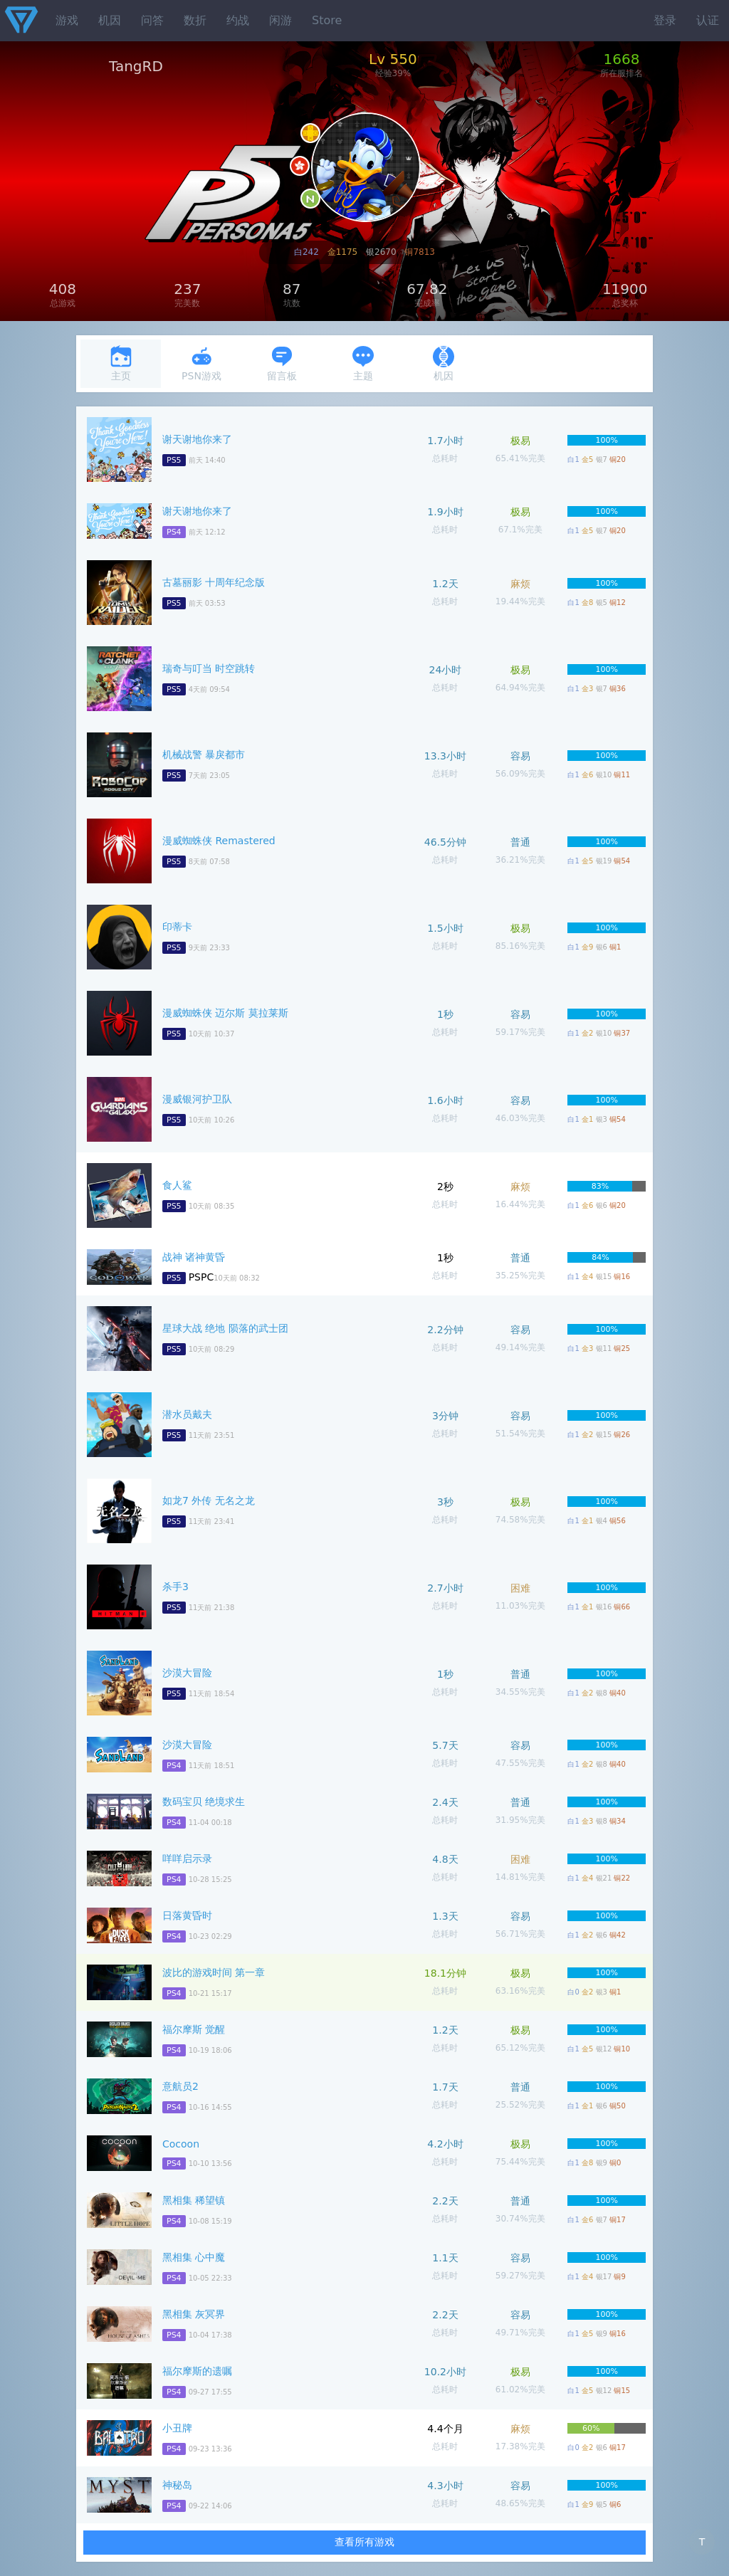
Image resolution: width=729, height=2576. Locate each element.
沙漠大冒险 (187, 1672)
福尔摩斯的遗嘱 (197, 2371)
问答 (152, 20)
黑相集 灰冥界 (193, 2314)
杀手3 (175, 1586)
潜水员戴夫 (187, 1414)
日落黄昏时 (187, 1915)
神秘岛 (177, 2485)
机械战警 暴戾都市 (203, 754)
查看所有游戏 (364, 2542)
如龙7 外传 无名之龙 (208, 1500)
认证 (707, 20)
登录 (665, 20)
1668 (621, 59)
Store (327, 20)
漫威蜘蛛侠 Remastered (219, 840)
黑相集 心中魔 (193, 2257)
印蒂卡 (177, 926)
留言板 (282, 363)
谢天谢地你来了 (197, 439)
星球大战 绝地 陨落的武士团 (225, 1328)
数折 (195, 20)
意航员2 (180, 2086)
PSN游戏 (201, 363)
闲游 (280, 20)
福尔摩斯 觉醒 (193, 2029)
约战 (237, 20)
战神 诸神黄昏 (193, 1257)
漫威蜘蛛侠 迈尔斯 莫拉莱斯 (225, 1013)
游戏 (67, 20)
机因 (109, 20)
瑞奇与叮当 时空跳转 (208, 668)
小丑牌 (177, 2428)
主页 (121, 363)
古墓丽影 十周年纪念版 (213, 582)
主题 (363, 363)
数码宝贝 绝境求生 (203, 1801)
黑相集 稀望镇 (193, 2200)
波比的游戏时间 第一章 (213, 1972)
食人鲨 (177, 1185)
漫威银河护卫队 (197, 1099)
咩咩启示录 (187, 1858)
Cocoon (180, 2144)
